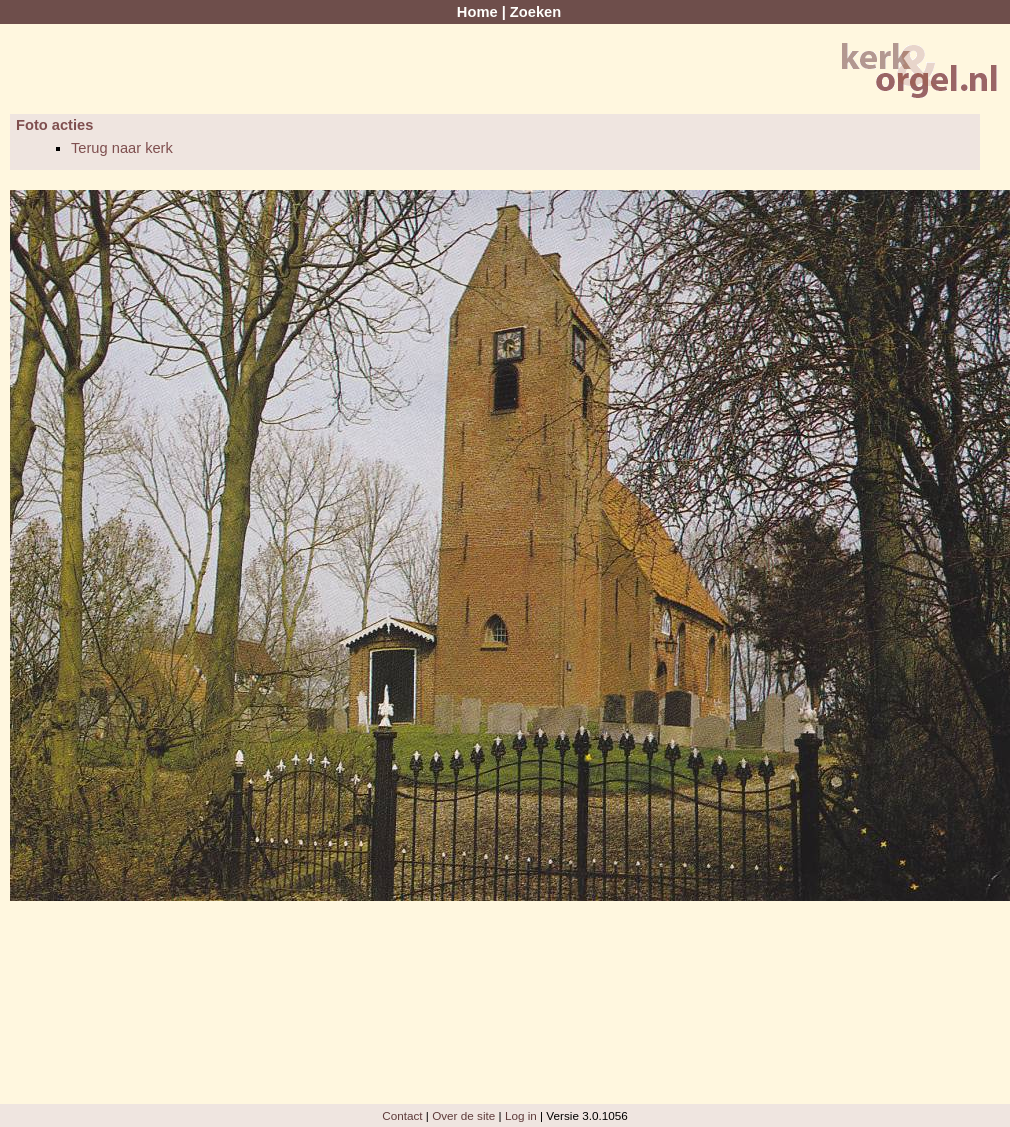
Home (477, 12)
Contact (402, 1115)
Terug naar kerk (122, 148)
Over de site (463, 1115)
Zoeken (535, 12)
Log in (521, 1115)
